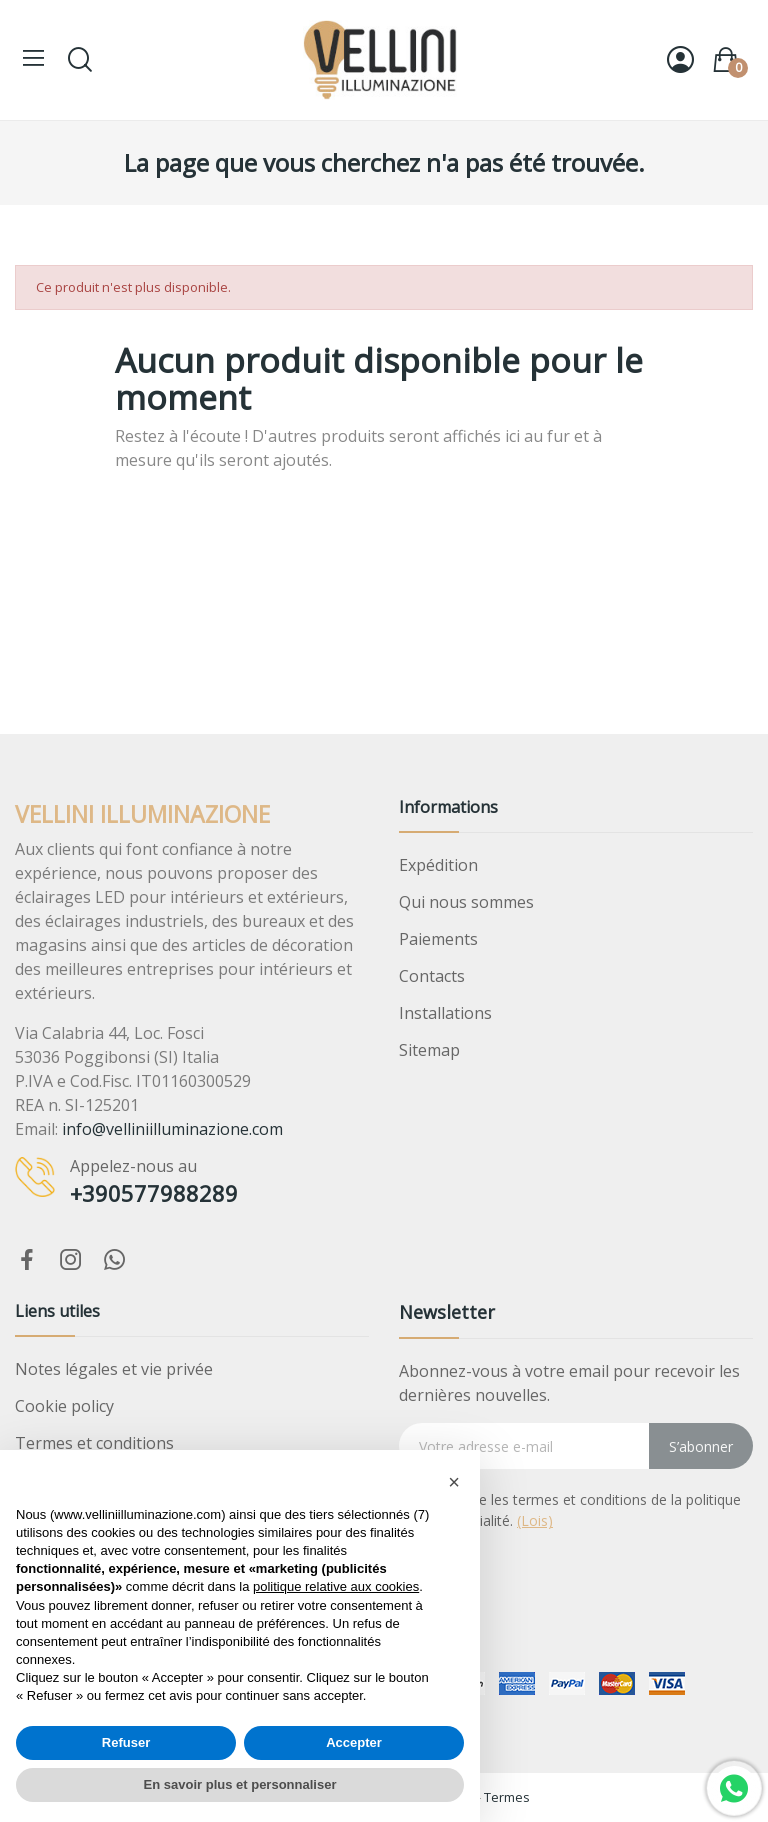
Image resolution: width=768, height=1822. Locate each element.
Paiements (438, 939)
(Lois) (535, 1520)
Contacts (432, 976)
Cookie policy (64, 1406)
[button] (454, 1482)
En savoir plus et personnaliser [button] (240, 1784)
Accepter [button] (354, 1742)
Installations (445, 1013)
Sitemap (429, 1050)
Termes (507, 1797)
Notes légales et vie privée (114, 1369)
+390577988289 (154, 1193)
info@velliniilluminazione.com (172, 1129)
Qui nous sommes (466, 902)
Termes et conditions (94, 1443)
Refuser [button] (126, 1742)
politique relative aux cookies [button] (336, 1586)
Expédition (438, 865)
